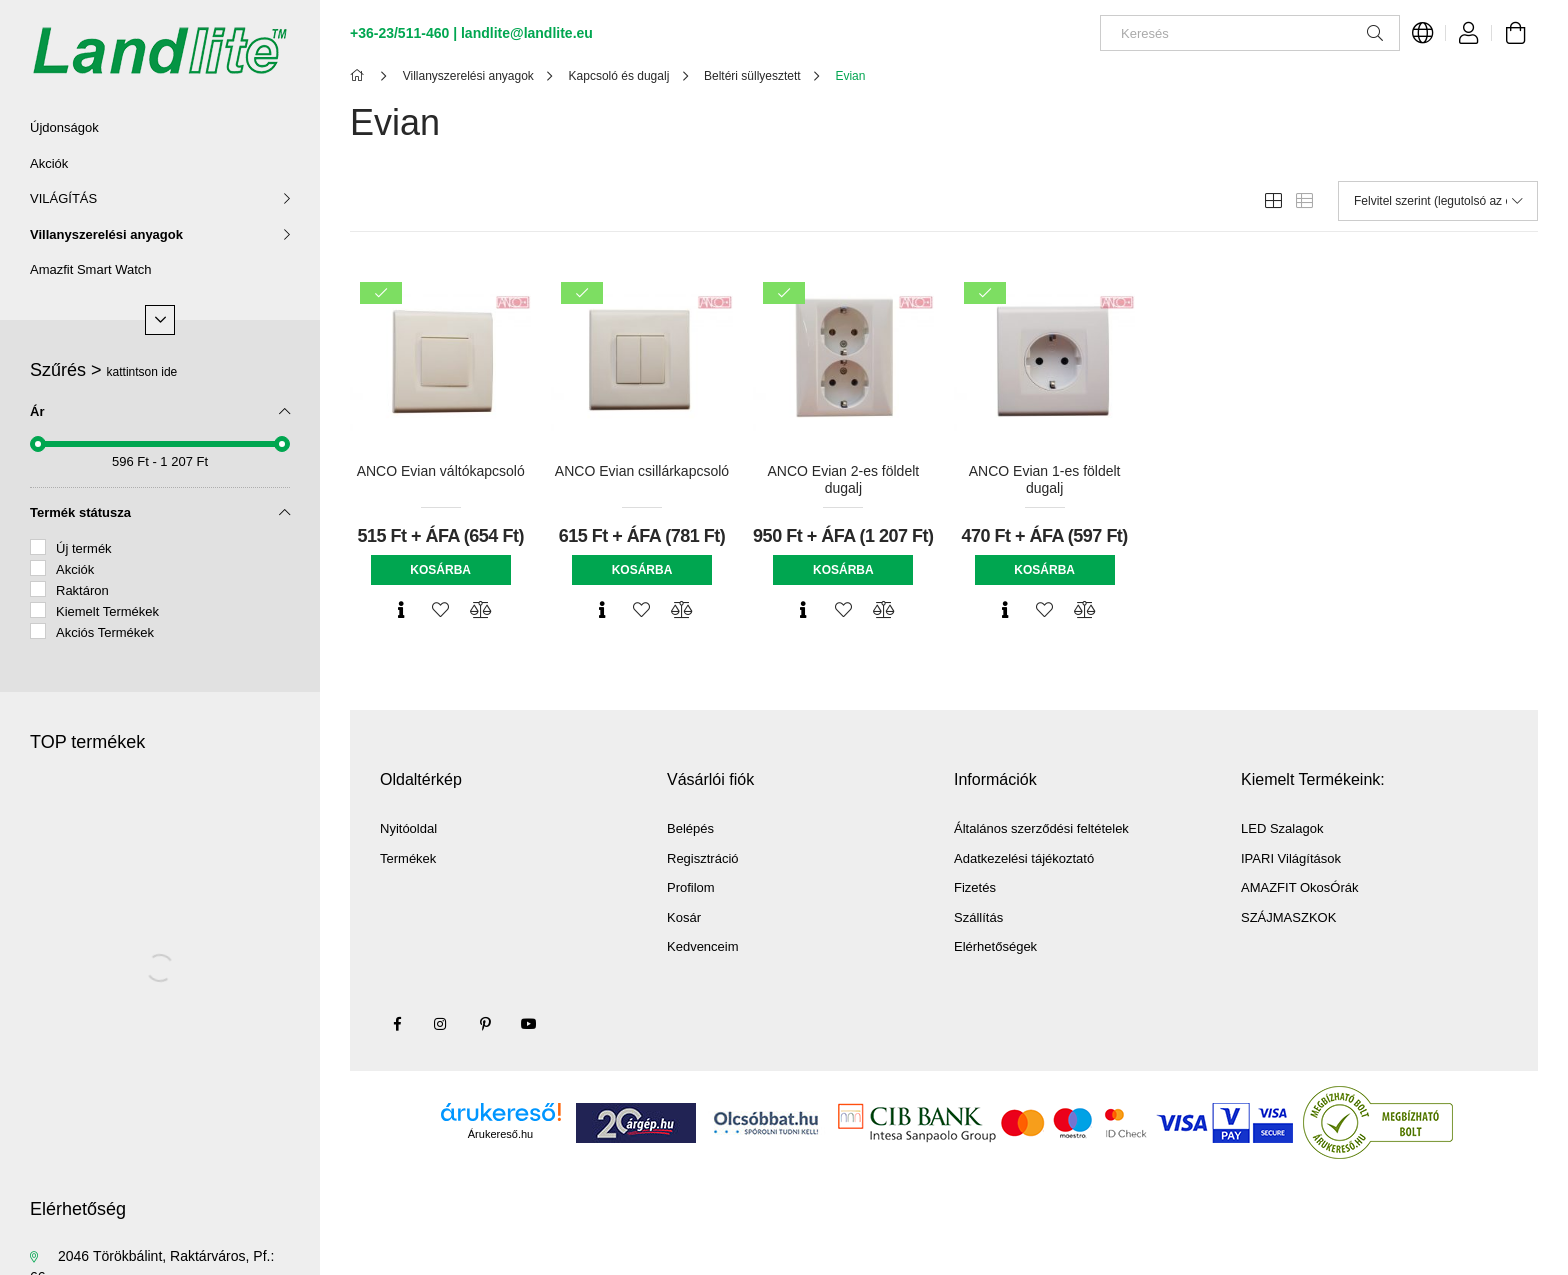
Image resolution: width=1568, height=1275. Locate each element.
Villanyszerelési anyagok (106, 234)
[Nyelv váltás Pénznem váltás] (1423, 33)
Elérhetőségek (995, 946)
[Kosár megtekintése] (1515, 33)
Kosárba (440, 570)
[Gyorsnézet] (401, 610)
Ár (37, 411)
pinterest (485, 1024)
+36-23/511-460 (399, 33)
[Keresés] (1250, 33)
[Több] (160, 320)
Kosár (684, 917)
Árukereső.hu (500, 1134)
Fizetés (975, 887)
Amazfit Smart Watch (91, 269)
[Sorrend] (1438, 201)
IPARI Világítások (1291, 858)
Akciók (49, 163)
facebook (397, 1024)
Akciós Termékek (105, 632)
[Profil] (1469, 33)
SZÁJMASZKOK (1288, 917)
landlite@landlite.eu (527, 33)
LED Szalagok (1282, 828)
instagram (441, 1024)
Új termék (84, 548)
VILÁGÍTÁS (63, 198)
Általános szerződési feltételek (1041, 828)
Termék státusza (80, 512)
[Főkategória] (360, 76)
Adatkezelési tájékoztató (1024, 858)
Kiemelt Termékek (107, 611)
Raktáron (82, 590)
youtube (529, 1024)
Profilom (691, 887)
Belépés (690, 828)
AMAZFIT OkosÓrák (1300, 887)
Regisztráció (703, 858)
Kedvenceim (703, 946)
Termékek (408, 858)
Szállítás (978, 917)
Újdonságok (64, 127)
